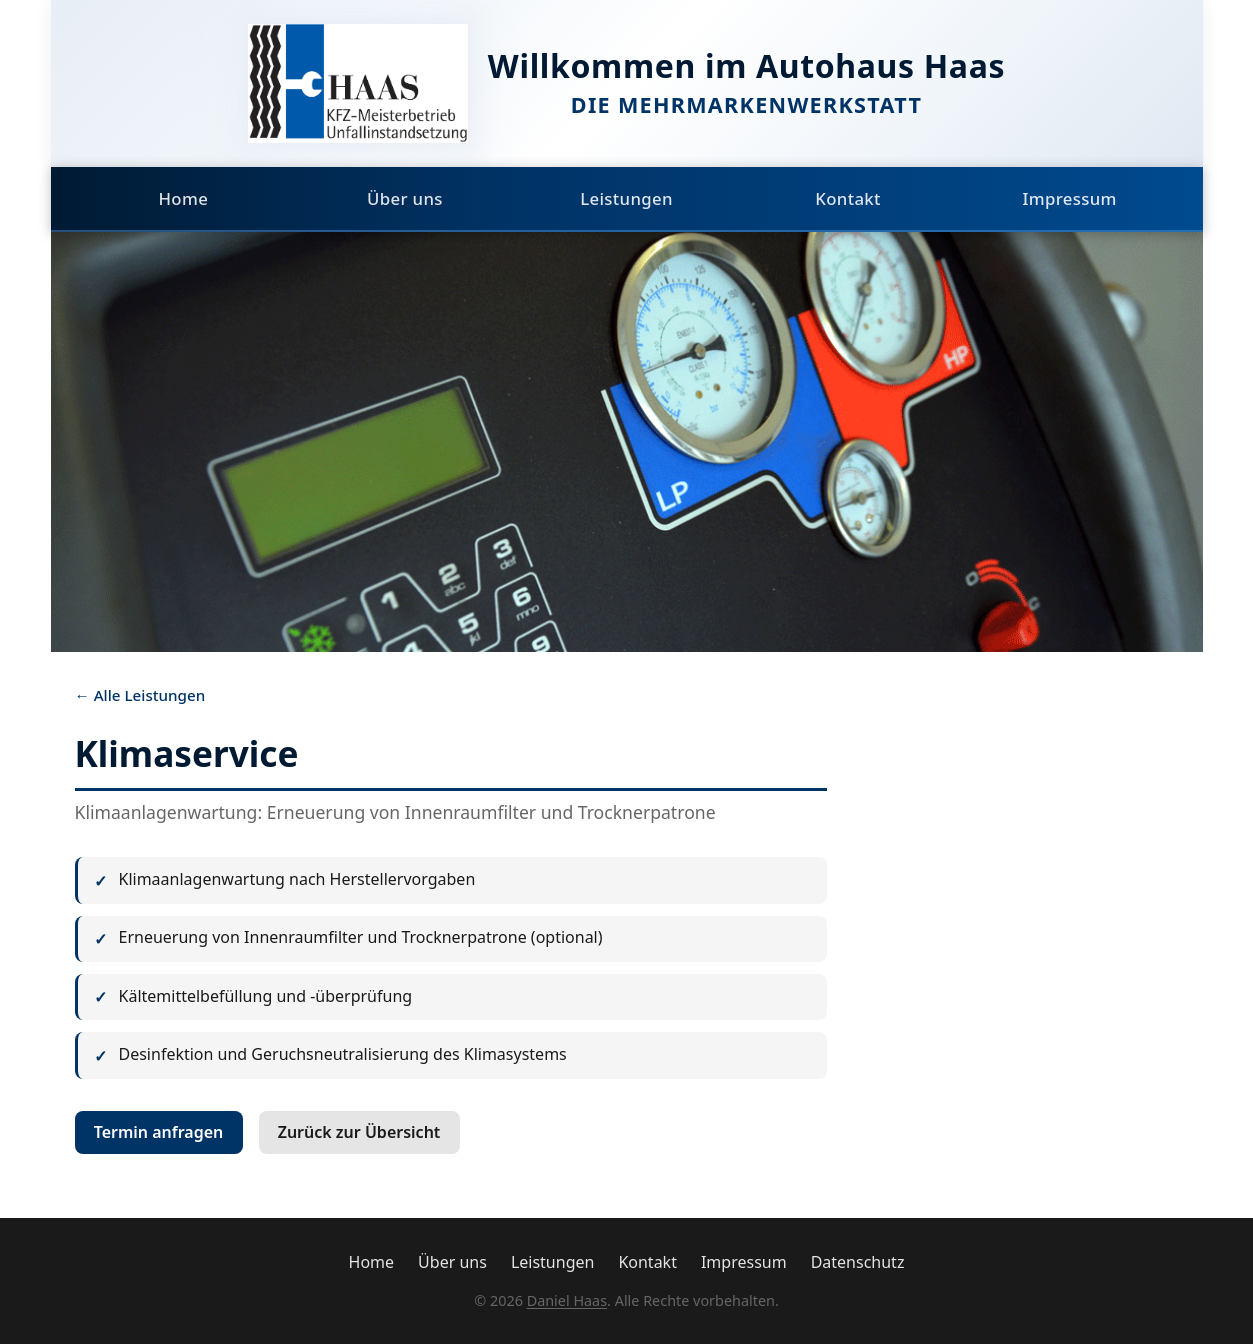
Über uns (405, 198)
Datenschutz (858, 1262)
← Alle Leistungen (140, 695)
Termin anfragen (159, 1132)
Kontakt (848, 198)
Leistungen (626, 198)
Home (183, 198)
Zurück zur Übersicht (359, 1132)
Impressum (1069, 198)
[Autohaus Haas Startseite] (358, 83)
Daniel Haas (567, 1300)
